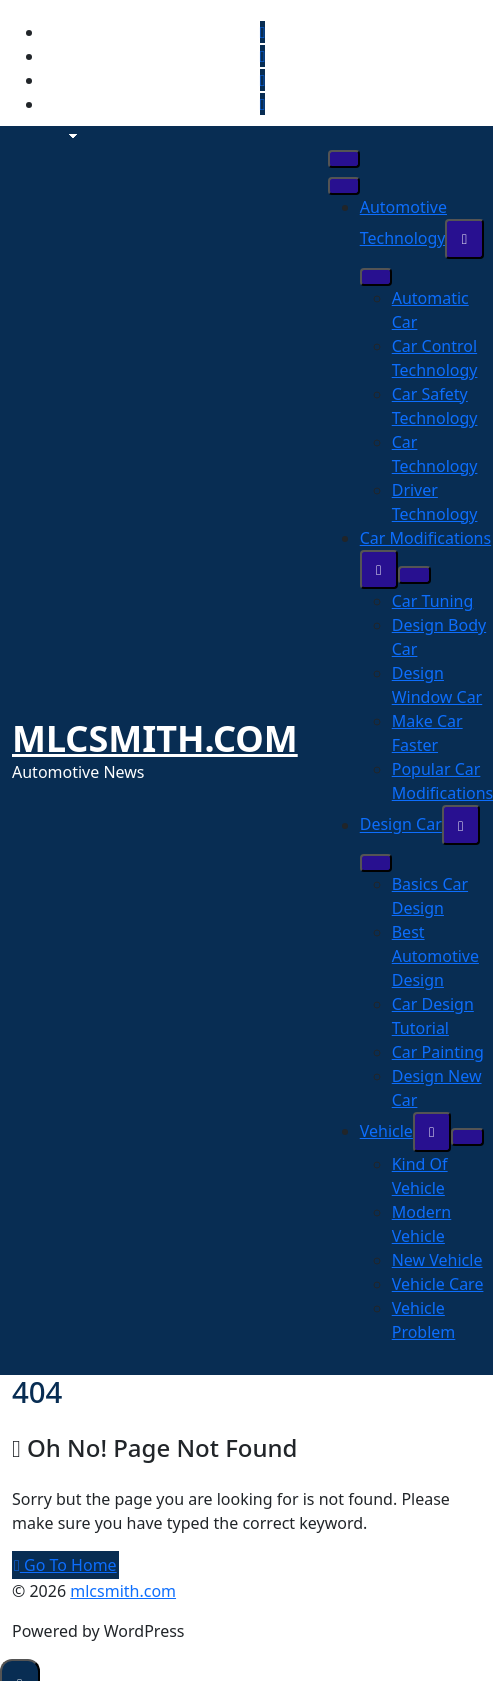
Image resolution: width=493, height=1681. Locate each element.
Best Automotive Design (435, 956)
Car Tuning (433, 601)
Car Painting (438, 1052)
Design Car (401, 825)
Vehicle (386, 1131)
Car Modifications (425, 538)
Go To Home (65, 1565)
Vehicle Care (438, 1284)
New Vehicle (437, 1260)
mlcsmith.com (155, 738)
